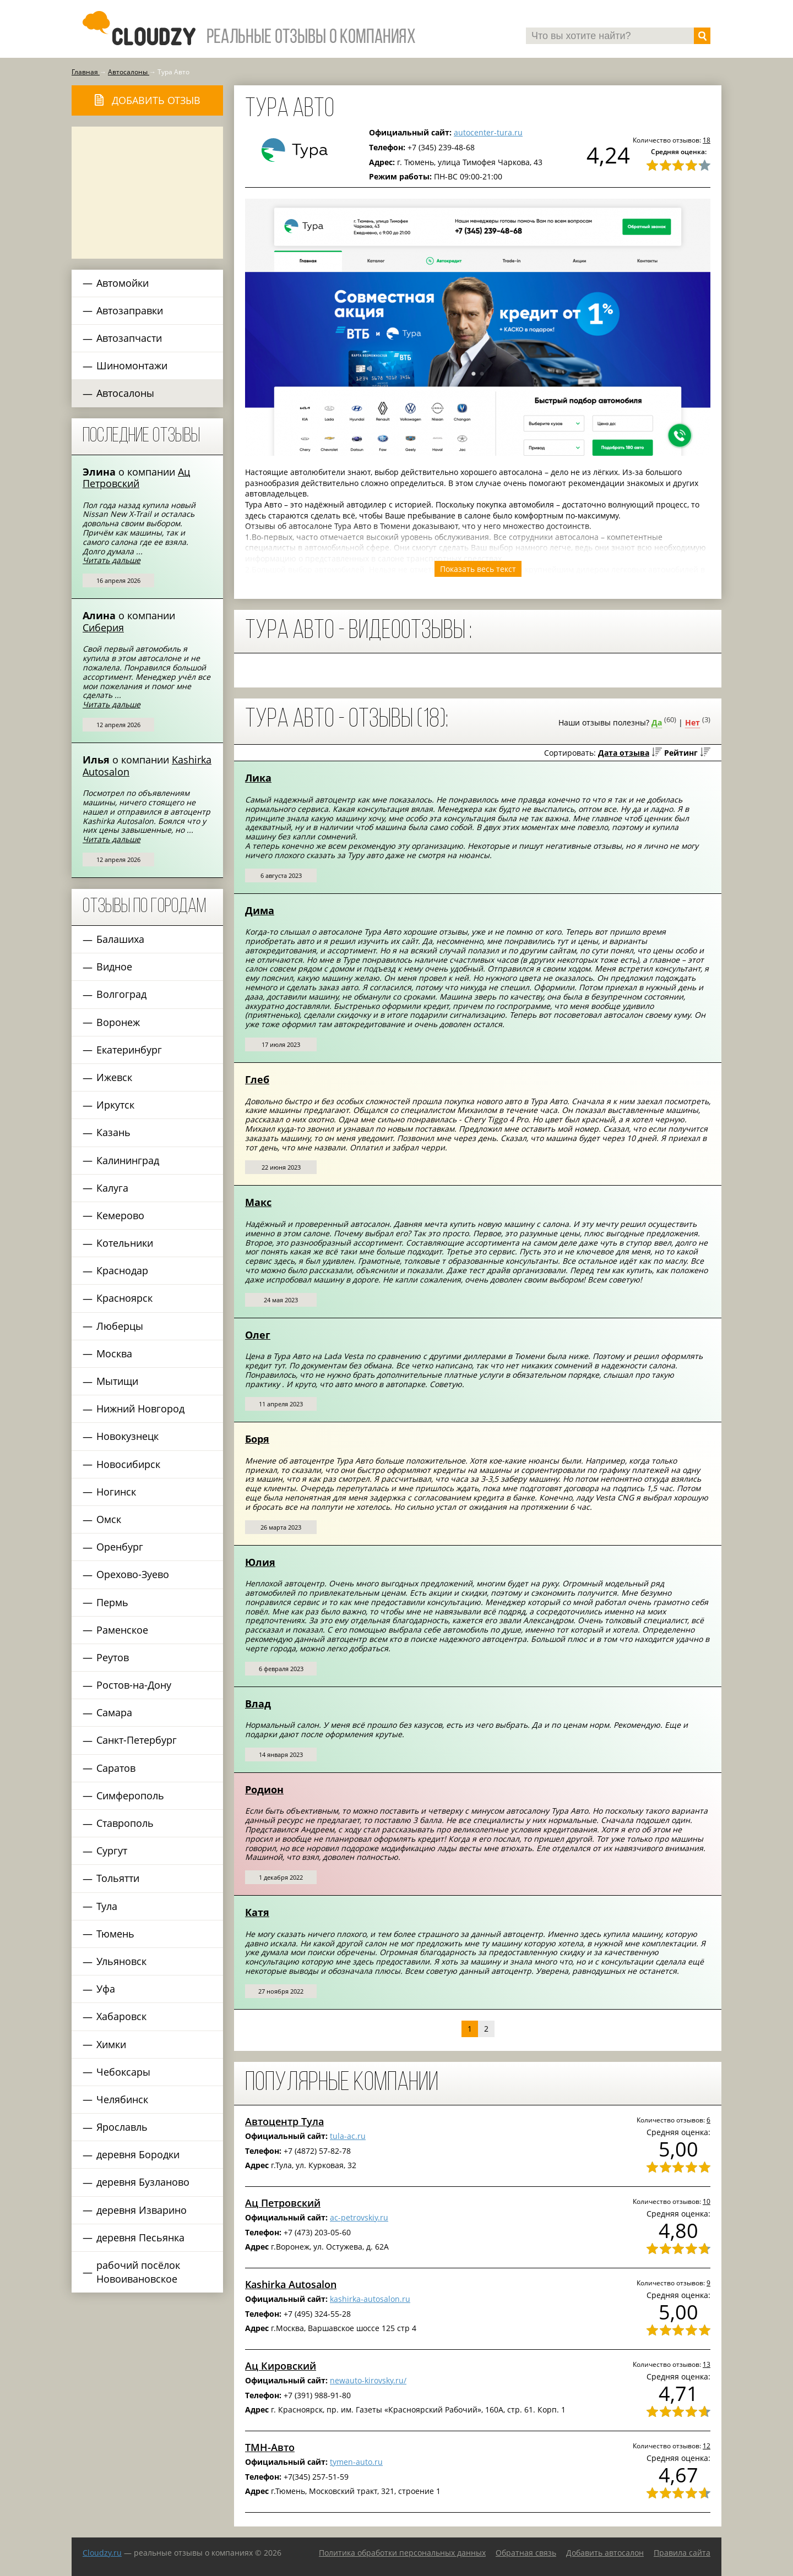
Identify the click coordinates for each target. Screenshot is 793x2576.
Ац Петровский (136, 477)
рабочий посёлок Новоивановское (138, 2271)
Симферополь (130, 1795)
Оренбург (119, 1546)
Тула (106, 1906)
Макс (258, 1202)
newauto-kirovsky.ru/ (368, 2380)
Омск (108, 1519)
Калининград (127, 1160)
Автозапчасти (129, 338)
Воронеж (118, 1022)
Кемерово (120, 1215)
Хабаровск (121, 2016)
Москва (114, 1353)
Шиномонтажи (131, 365)
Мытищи (117, 1381)
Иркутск (115, 1104)
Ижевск (114, 1077)
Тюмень (115, 1933)
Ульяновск (121, 1961)
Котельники (124, 1242)
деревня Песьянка (140, 2237)
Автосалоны (125, 393)
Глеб (257, 1079)
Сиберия (103, 627)
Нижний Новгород (140, 1408)
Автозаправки (129, 310)
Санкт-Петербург (136, 1740)
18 (706, 139)
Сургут (111, 1850)
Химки (111, 2044)
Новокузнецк (127, 1436)
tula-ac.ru (348, 2136)
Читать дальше (111, 560)
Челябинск (122, 2099)
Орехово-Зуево (132, 1574)
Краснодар (122, 1270)
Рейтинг (681, 752)
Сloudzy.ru (102, 2552)
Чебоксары (123, 2071)
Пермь (112, 1602)
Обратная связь (526, 2552)
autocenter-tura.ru (488, 132)
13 (706, 2364)
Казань (113, 1132)
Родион (264, 1789)
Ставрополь (125, 1823)
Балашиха (120, 939)
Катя (257, 1912)
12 (706, 2445)
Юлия (260, 1562)
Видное (114, 966)
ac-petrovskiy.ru (359, 2217)
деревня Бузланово (142, 2181)
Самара (114, 1712)
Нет (692, 722)
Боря (257, 1438)
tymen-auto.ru (356, 2462)
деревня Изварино (141, 2210)
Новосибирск (128, 1464)
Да (656, 722)
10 (706, 2201)
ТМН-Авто (270, 2447)
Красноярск (124, 1298)
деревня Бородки (138, 2154)
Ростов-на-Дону (133, 1684)
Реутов (112, 1657)
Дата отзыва (623, 752)
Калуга (112, 1187)
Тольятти (117, 1878)
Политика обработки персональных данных (402, 2552)
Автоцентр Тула (284, 2121)
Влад (258, 1703)
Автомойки (122, 283)
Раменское (122, 1629)
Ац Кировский (280, 2366)
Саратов (115, 1768)
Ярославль (122, 2126)
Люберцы (119, 1326)
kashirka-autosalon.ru (370, 2299)
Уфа (105, 1988)
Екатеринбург (129, 1049)
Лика (258, 777)
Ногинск (116, 1491)
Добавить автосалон (605, 2552)
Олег (257, 1334)
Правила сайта (682, 2552)
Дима (259, 910)
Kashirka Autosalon (290, 2284)
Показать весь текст (478, 569)
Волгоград (121, 994)
